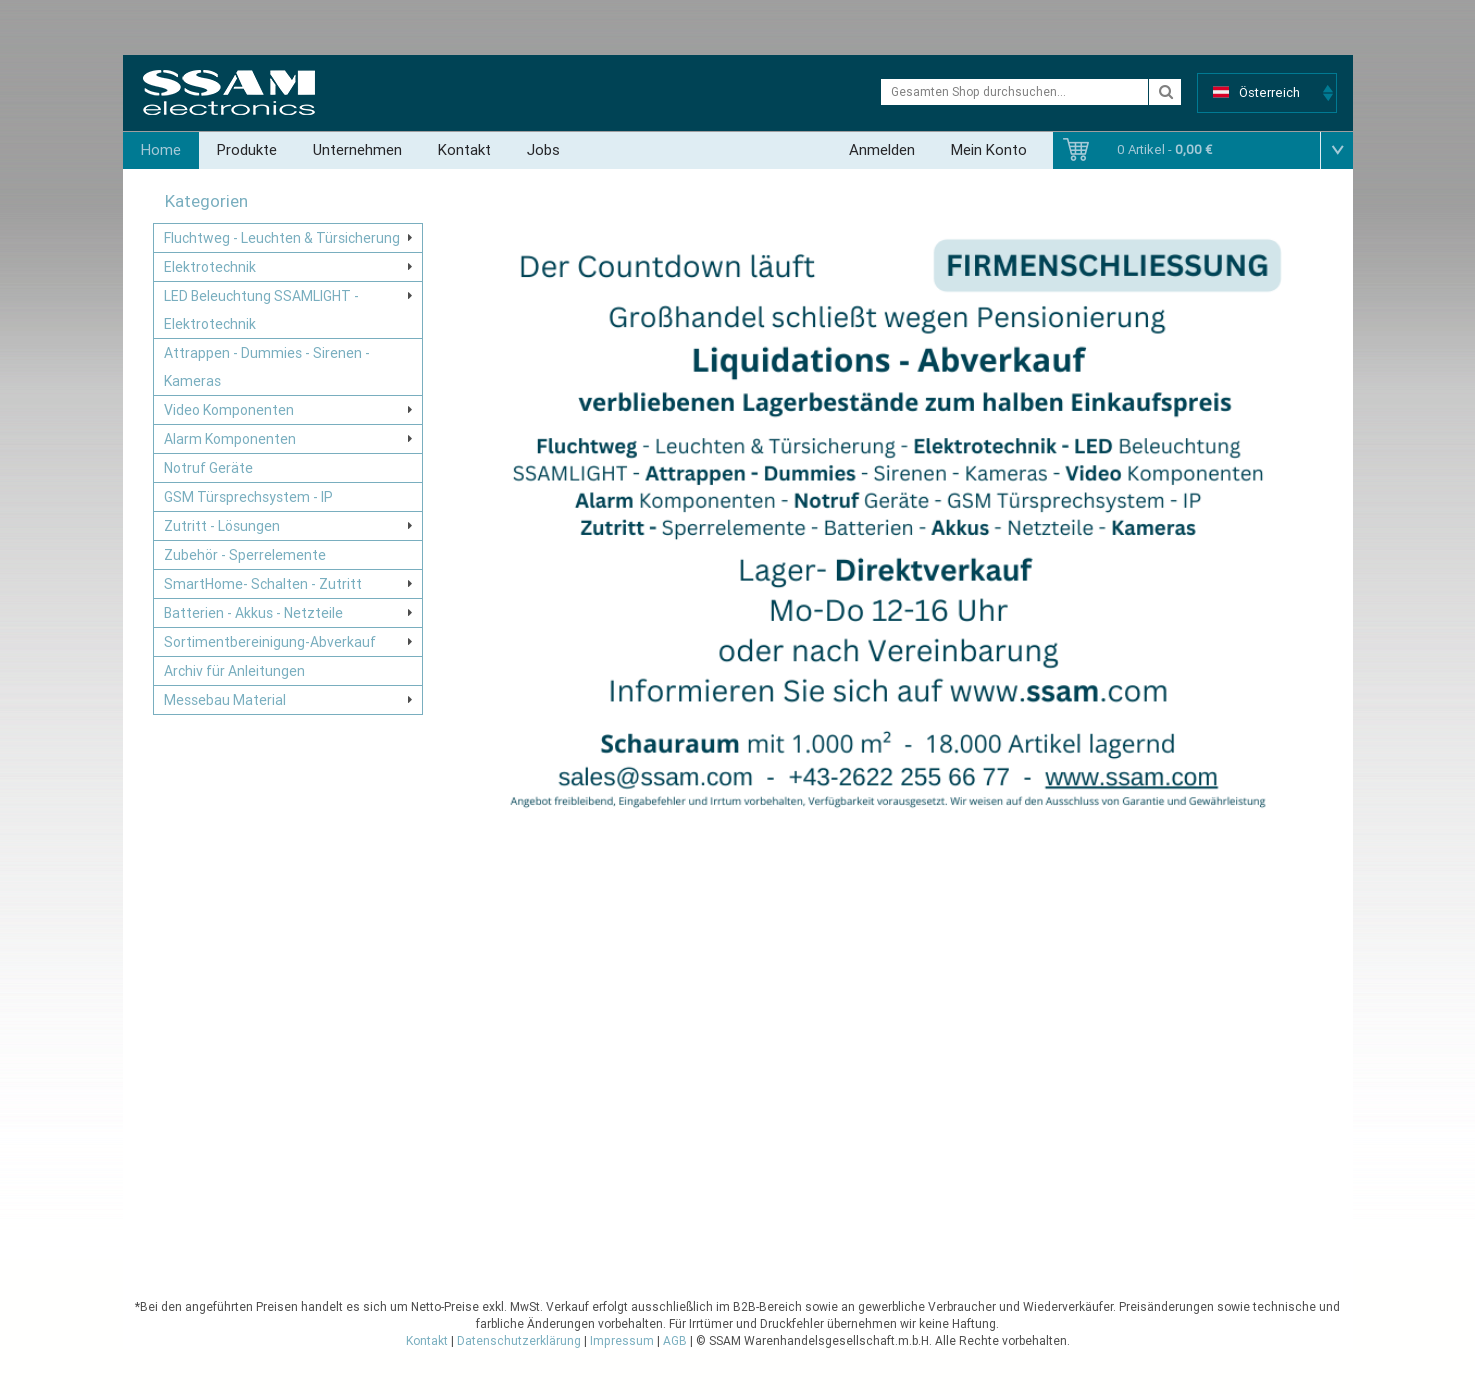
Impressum (622, 1341)
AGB (675, 1341)
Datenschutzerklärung (519, 1341)
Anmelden (882, 150)
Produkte (247, 150)
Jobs (543, 150)
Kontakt (464, 150)
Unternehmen (357, 150)
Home (161, 150)
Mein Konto (989, 150)
